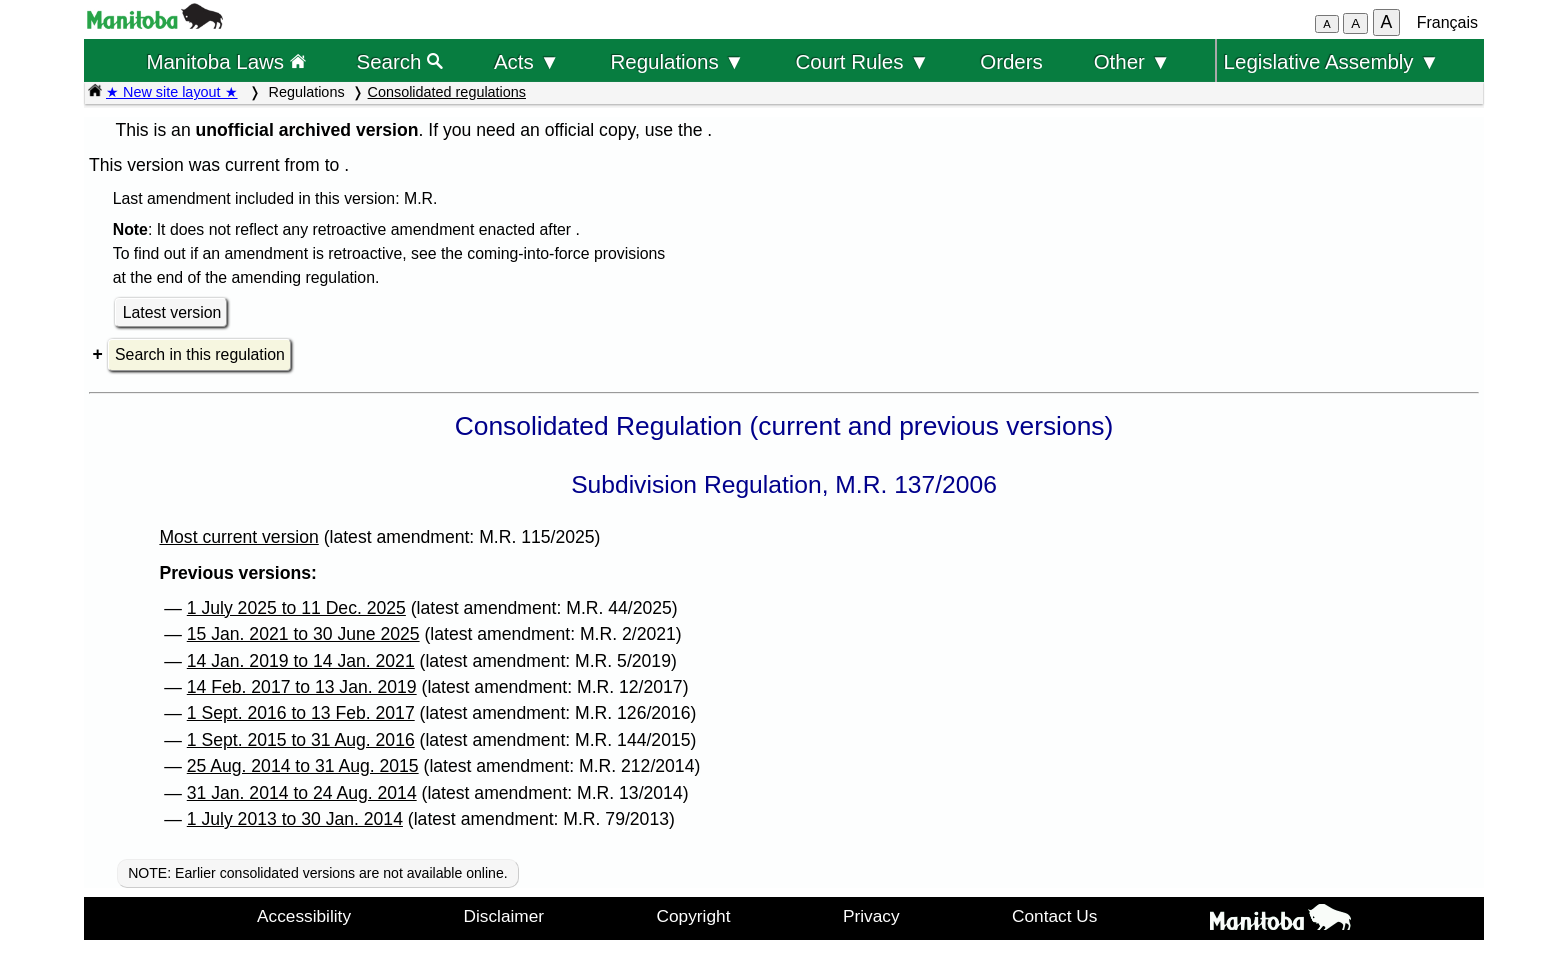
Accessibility (304, 916)
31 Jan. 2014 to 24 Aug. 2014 (302, 793)
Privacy (871, 916)
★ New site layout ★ (172, 92)
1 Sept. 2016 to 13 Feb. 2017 (301, 713)
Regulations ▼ (678, 61)
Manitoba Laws (225, 61)
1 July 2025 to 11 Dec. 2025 (296, 608)
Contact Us (1054, 916)
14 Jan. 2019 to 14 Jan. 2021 (301, 661)
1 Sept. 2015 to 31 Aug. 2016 (301, 740)
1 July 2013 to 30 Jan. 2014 (295, 819)
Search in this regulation (200, 354)
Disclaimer (504, 916)
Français (1447, 22)
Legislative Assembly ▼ (1332, 61)
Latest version (172, 312)
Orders (1011, 61)
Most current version (238, 537)
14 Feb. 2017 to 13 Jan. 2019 (302, 687)
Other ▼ (1132, 61)
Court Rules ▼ (862, 61)
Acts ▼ (527, 61)
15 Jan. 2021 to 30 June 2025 (303, 634)
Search (400, 61)
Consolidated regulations (447, 92)
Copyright (694, 916)
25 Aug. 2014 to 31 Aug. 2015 (303, 766)
